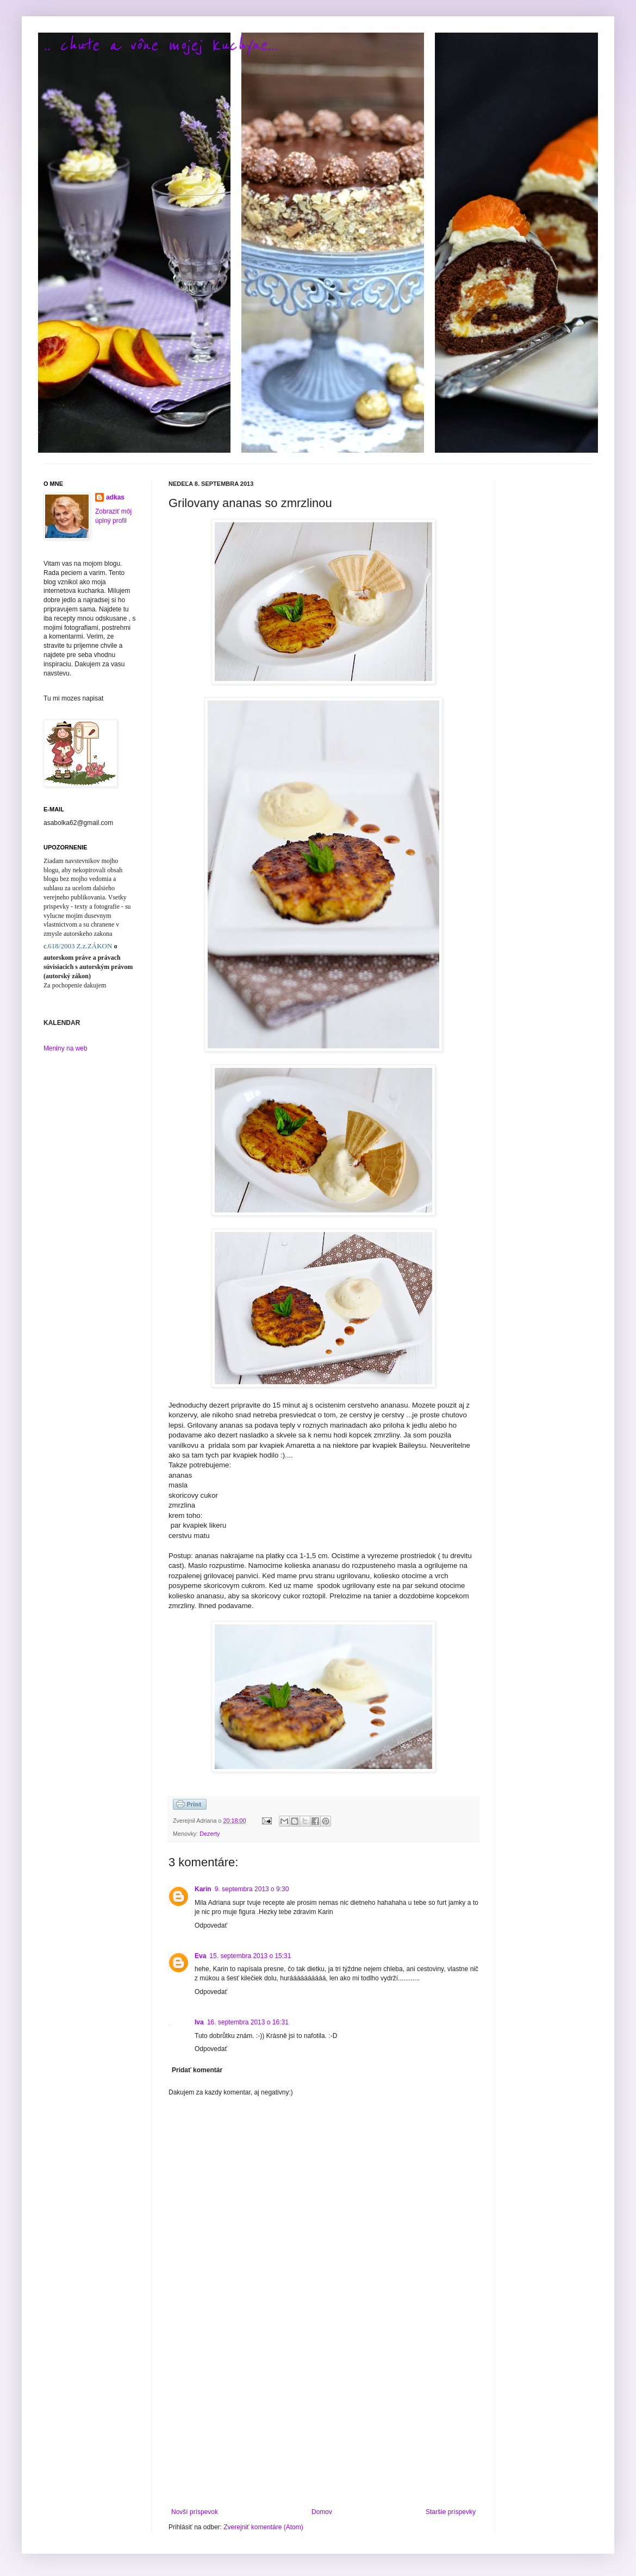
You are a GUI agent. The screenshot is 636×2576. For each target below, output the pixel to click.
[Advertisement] (323, 2418)
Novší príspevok (194, 2512)
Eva (200, 1956)
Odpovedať (211, 1925)
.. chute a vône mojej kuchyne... (160, 45)
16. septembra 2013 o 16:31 (248, 2022)
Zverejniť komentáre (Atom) (263, 2527)
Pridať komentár (197, 2070)
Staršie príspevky (451, 2512)
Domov (321, 2512)
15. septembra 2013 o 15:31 (250, 1956)
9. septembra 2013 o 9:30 (252, 1889)
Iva (199, 2022)
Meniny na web (65, 1048)
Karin (203, 1889)
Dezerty (209, 1833)
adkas (115, 497)
